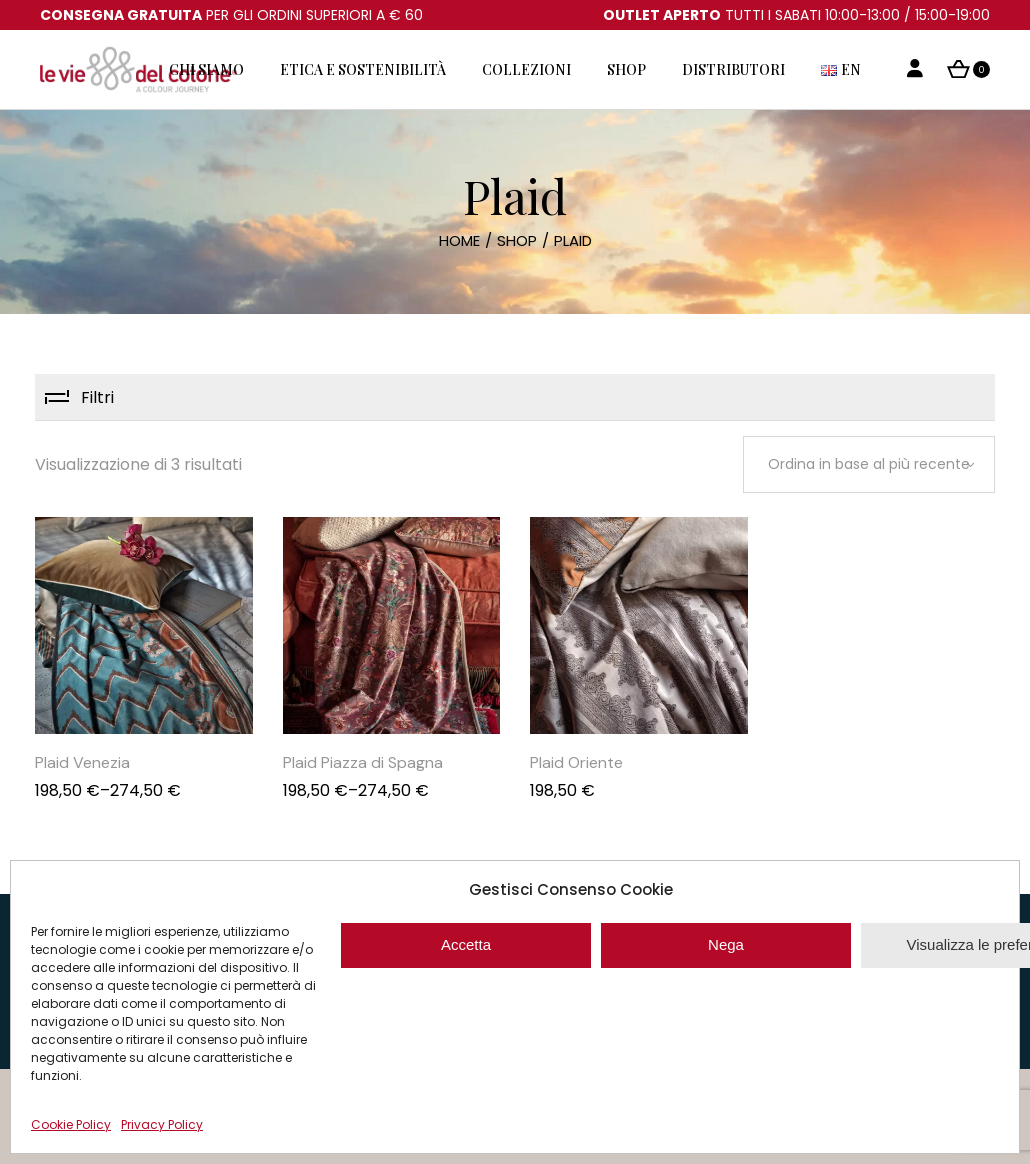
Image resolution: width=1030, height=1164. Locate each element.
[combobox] (869, 464)
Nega (726, 944)
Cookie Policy (71, 1124)
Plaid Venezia (82, 762)
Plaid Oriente (576, 762)
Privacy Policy (162, 1124)
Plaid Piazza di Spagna (363, 762)
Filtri (97, 397)
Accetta (466, 944)
